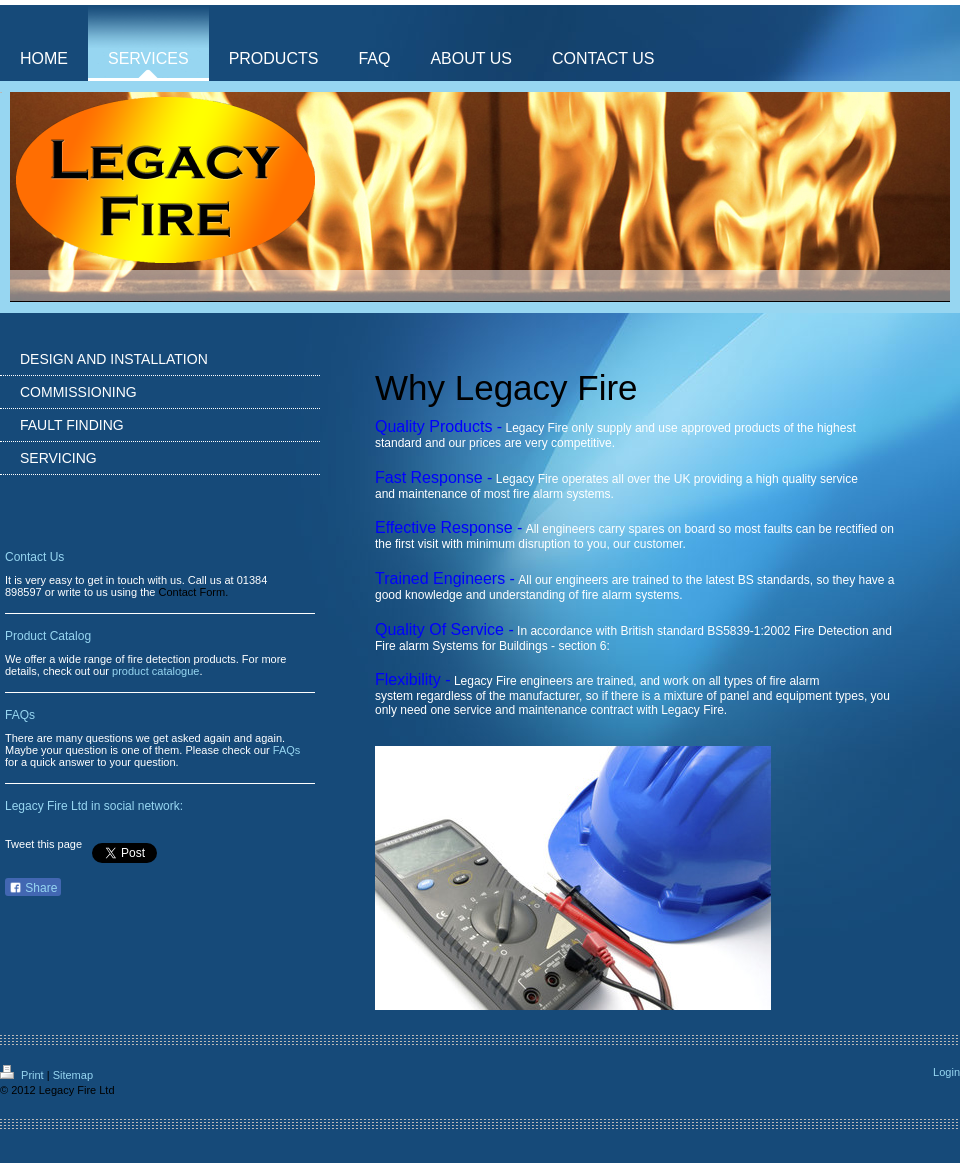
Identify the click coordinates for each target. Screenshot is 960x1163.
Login (946, 1072)
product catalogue (155, 671)
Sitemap (73, 1075)
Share (33, 888)
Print (23, 1075)
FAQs (287, 750)
